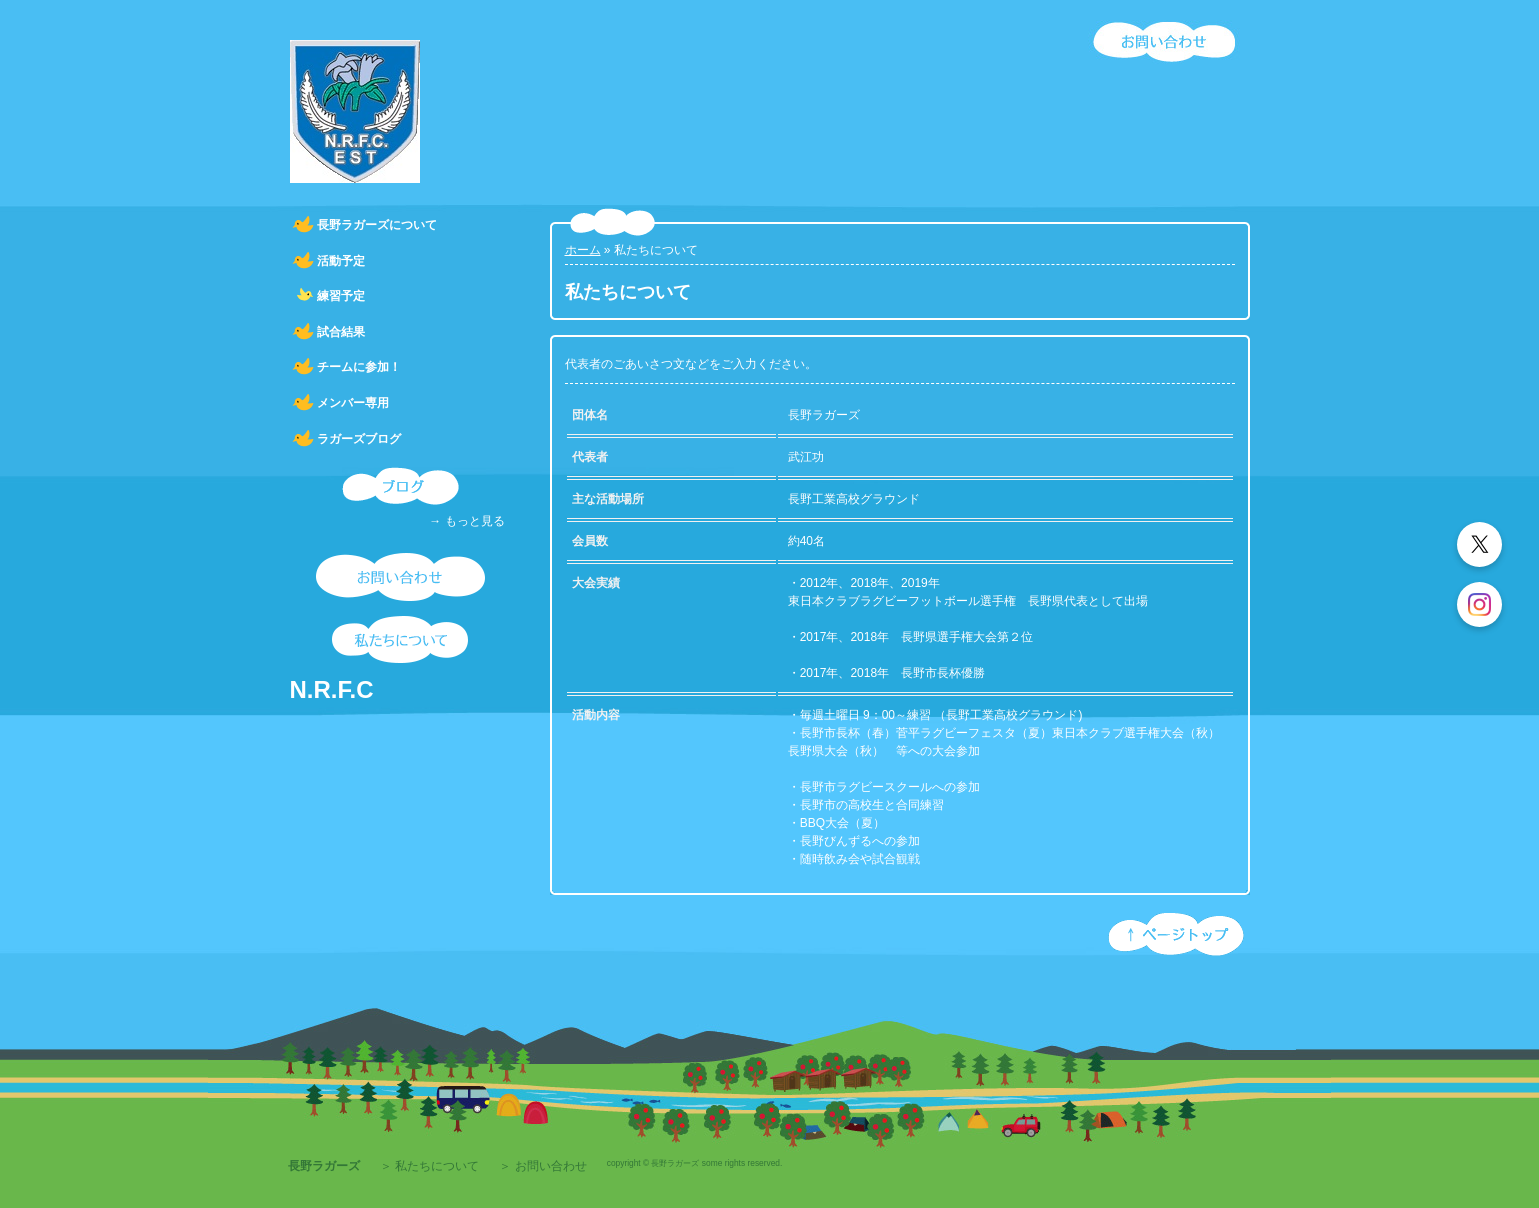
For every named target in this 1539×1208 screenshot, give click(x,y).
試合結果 (341, 332)
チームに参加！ (359, 367)
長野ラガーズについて (377, 225)
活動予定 (341, 261)
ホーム (583, 250)
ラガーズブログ (359, 439)
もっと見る (475, 521)
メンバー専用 (353, 403)
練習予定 (341, 296)
